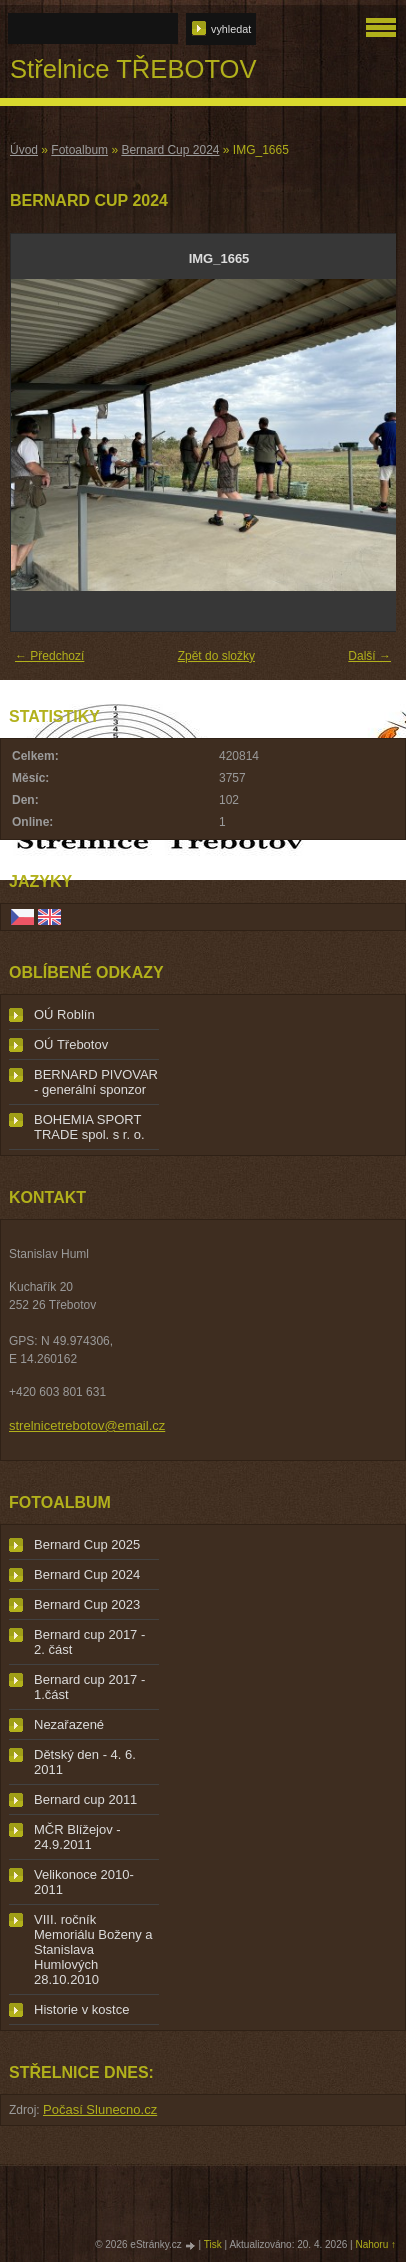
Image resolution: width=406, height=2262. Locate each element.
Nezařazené (69, 1724)
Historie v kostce (81, 2009)
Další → (369, 656)
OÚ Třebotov (71, 1044)
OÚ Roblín (64, 1014)
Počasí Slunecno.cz (100, 2109)
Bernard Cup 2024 (170, 150)
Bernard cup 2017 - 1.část (89, 1687)
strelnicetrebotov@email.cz (87, 1425)
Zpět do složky (216, 656)
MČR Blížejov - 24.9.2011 (77, 1837)
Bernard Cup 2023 (87, 1604)
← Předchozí (49, 656)
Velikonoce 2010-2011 (84, 1882)
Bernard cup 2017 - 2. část (89, 1642)
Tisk (213, 2244)
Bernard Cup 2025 (87, 1544)
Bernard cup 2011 (85, 1799)
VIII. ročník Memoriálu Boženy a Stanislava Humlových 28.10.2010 (93, 1949)
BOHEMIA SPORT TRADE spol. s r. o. (89, 1127)
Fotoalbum (79, 150)
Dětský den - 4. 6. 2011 (85, 1762)
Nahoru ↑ (375, 2244)
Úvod (24, 150)
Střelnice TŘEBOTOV (133, 69)
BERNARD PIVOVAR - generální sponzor (96, 1082)
